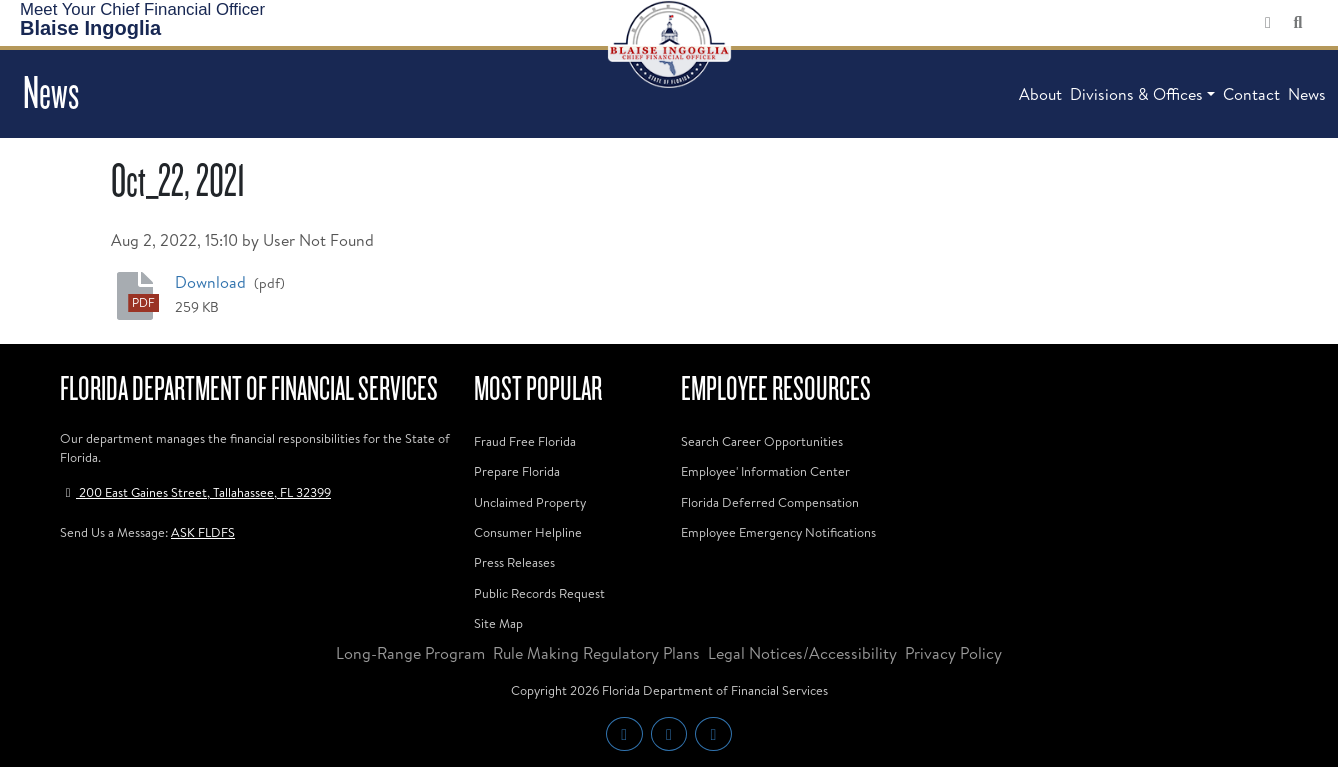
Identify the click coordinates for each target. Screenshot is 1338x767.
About (1040, 94)
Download (212, 281)
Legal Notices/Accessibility (802, 653)
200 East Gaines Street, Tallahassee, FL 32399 (195, 492)
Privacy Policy (953, 653)
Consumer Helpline (528, 532)
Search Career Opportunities (762, 441)
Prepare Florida (517, 471)
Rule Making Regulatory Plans (596, 653)
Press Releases (514, 562)
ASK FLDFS (203, 532)
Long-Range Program (410, 653)
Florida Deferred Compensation (770, 502)
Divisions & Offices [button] (1136, 94)
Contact (1251, 94)
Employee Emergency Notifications (778, 532)
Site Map (498, 623)
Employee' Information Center (765, 471)
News (1307, 94)
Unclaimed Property (530, 502)
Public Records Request (539, 593)
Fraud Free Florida (525, 441)
